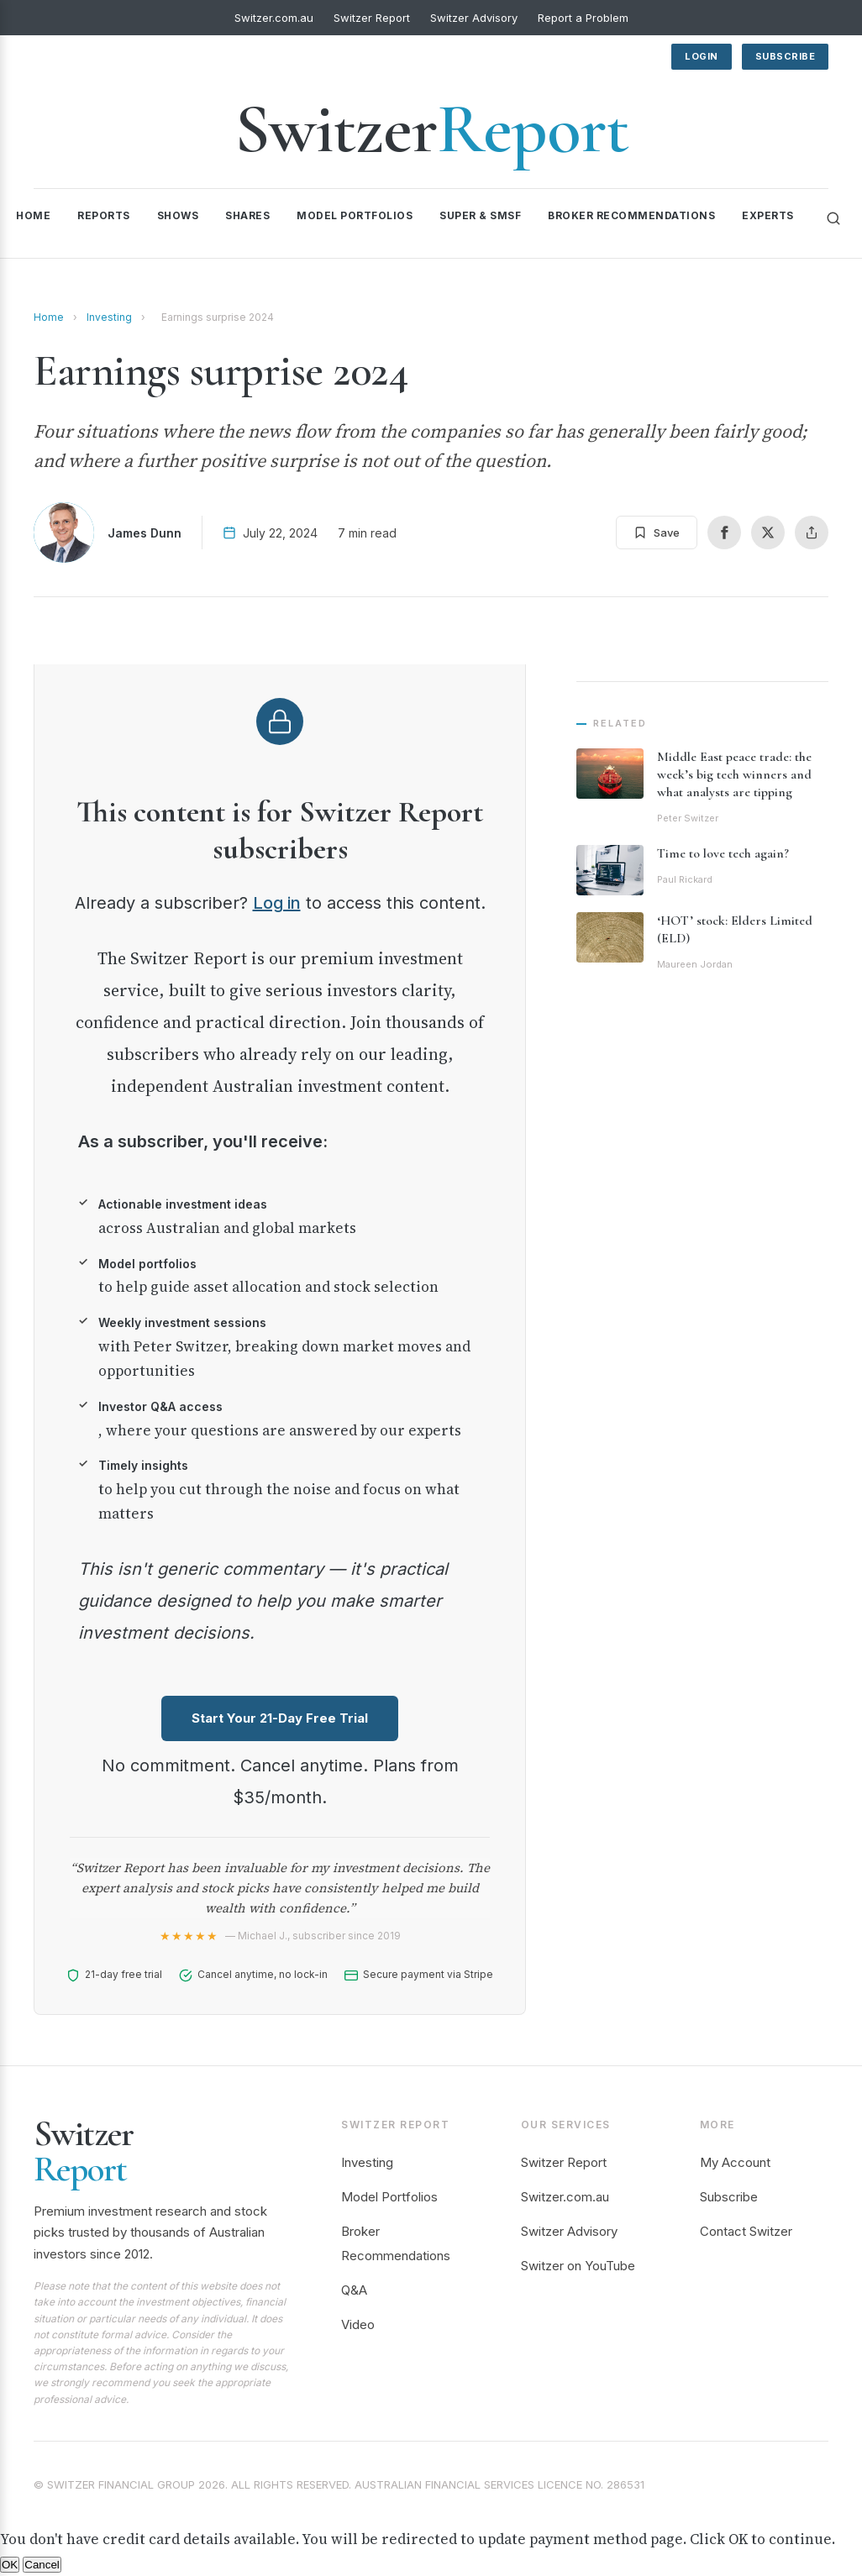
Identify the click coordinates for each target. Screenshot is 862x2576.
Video (358, 2324)
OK (10, 2564)
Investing (109, 317)
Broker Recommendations (631, 215)
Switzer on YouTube (578, 2266)
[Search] (833, 218)
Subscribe (785, 56)
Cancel (42, 2564)
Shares (247, 215)
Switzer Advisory (474, 17)
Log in (277, 903)
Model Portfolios (355, 215)
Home (33, 215)
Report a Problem (583, 17)
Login (701, 56)
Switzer (431, 129)
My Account (735, 2162)
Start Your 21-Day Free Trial (280, 1718)
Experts (768, 215)
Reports (103, 215)
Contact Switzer (746, 2231)
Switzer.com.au (273, 17)
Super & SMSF (480, 215)
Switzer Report (372, 17)
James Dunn (144, 533)
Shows (178, 215)
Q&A (354, 2290)
